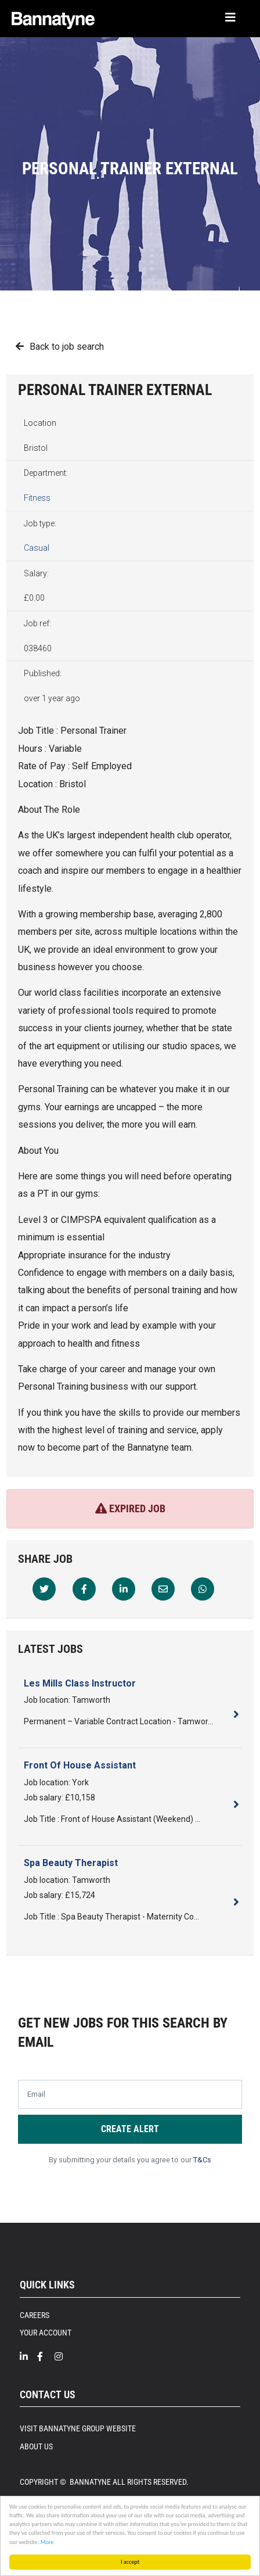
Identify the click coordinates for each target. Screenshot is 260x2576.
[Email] (163, 1589)
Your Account (45, 2332)
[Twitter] (44, 1589)
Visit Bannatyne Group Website (78, 2428)
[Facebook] (84, 1589)
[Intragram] (63, 2356)
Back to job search (67, 346)
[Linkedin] (123, 1589)
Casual (36, 547)
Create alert (130, 2128)
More (47, 2542)
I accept (130, 2562)
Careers (34, 2315)
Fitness (37, 498)
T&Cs (202, 2159)
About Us (36, 2446)
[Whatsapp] (202, 1589)
